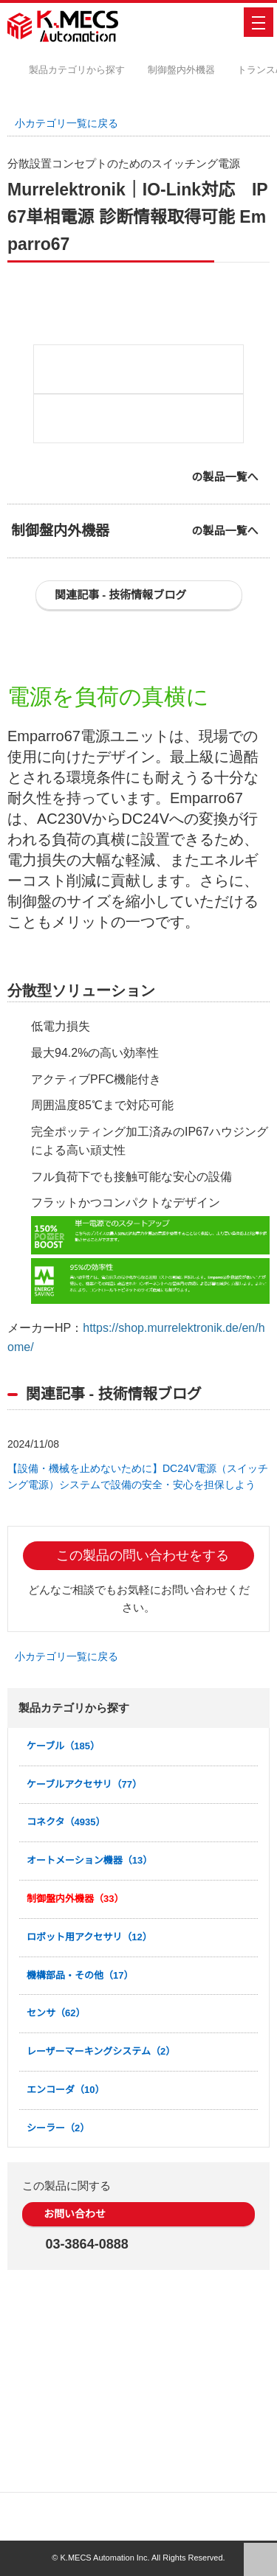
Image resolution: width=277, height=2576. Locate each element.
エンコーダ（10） (66, 2270)
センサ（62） (56, 2193)
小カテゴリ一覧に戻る (71, 123)
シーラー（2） (58, 2307)
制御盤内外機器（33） (76, 2079)
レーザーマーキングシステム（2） (102, 2231)
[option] (138, 411)
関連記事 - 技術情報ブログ (126, 749)
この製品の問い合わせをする (147, 1735)
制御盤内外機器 (193, 70)
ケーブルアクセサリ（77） (85, 1964)
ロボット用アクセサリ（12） (90, 2117)
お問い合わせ (79, 2393)
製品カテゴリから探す (89, 70)
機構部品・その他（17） (80, 2155)
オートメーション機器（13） (90, 2040)
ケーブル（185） (64, 1926)
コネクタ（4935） (67, 2002)
